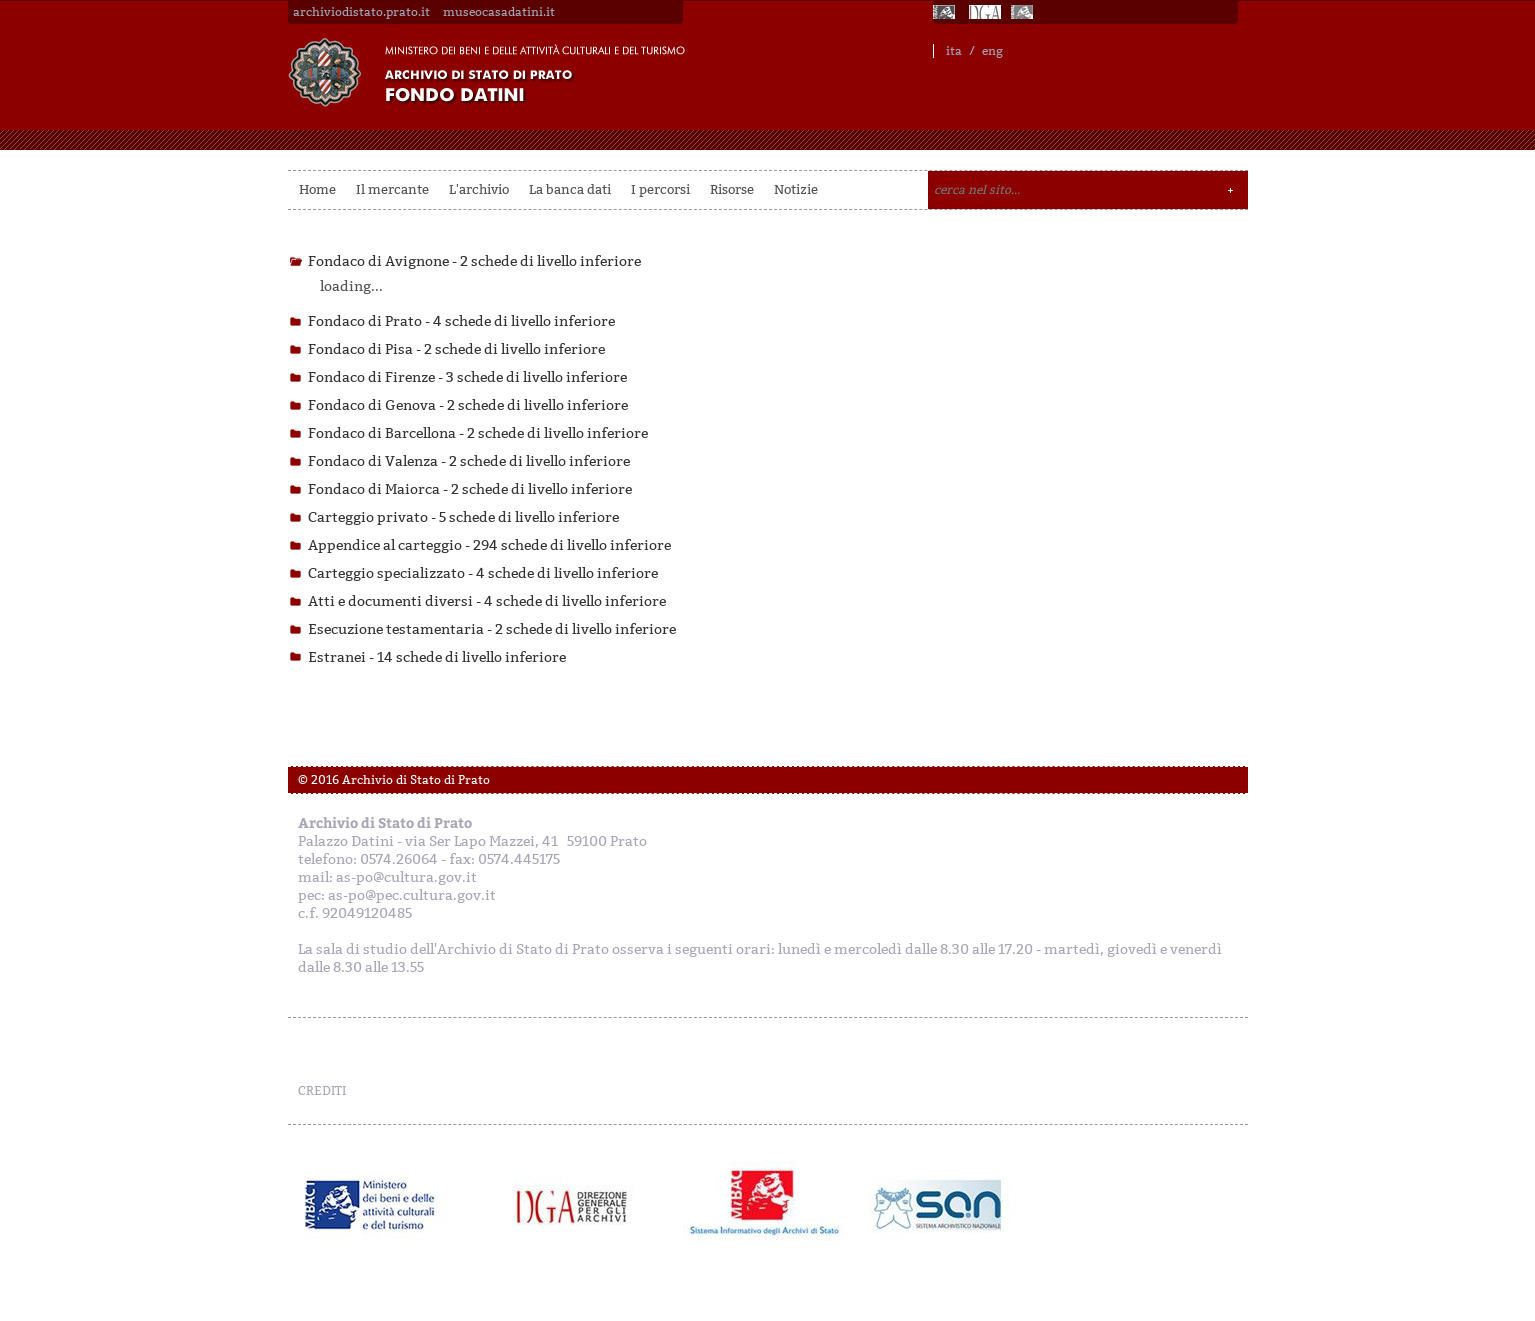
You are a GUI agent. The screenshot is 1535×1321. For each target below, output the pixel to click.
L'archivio (479, 189)
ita (954, 51)
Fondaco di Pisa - (456, 349)
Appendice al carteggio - (489, 545)
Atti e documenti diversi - (487, 601)
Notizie (796, 189)
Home (317, 189)
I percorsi (660, 189)
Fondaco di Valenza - (469, 461)
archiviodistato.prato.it (361, 12)
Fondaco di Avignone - (474, 261)
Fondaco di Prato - (461, 321)
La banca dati (570, 189)
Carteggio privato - (463, 517)
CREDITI (322, 1091)
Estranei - (437, 657)
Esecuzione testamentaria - (492, 629)
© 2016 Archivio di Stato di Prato (394, 780)
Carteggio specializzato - (483, 573)
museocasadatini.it (499, 12)
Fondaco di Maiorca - (470, 489)
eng (992, 51)
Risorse (732, 189)
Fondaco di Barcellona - (478, 433)
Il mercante (392, 189)
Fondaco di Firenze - (467, 377)
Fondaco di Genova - (468, 405)
